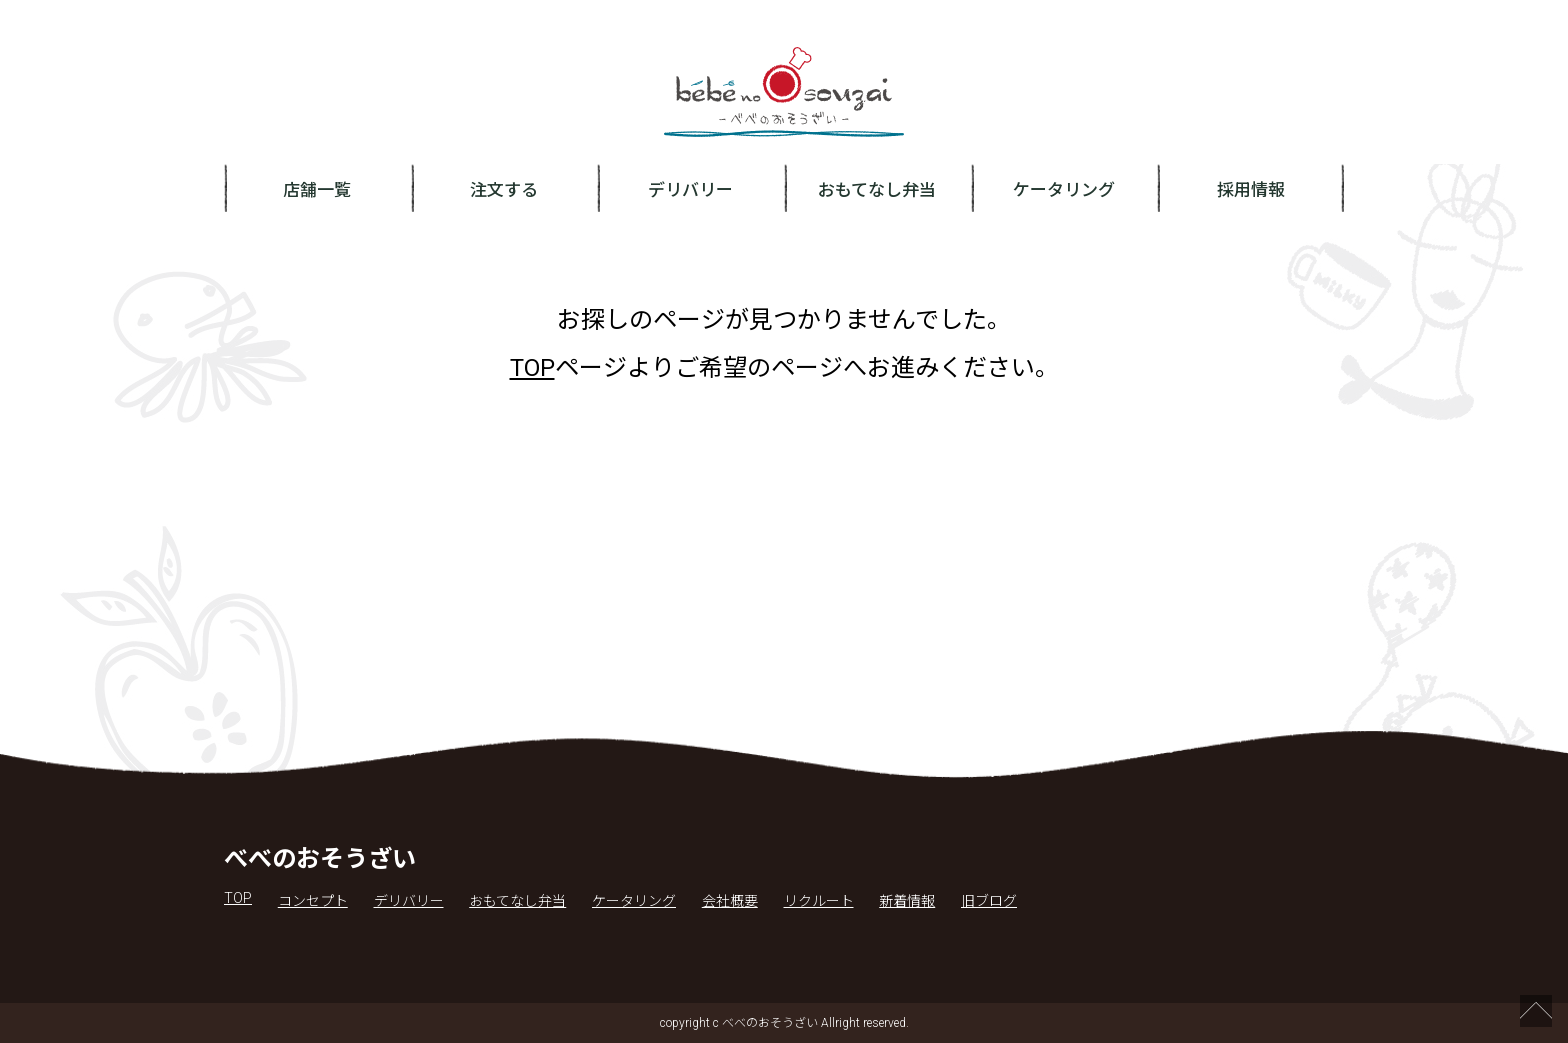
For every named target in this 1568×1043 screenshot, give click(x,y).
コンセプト (313, 901)
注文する (504, 190)
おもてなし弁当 (877, 190)
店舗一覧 (317, 190)
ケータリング (1064, 190)
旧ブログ (989, 901)
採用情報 (1251, 190)
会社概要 (730, 901)
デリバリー (690, 190)
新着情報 (907, 901)
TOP (532, 368)
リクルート (819, 901)
